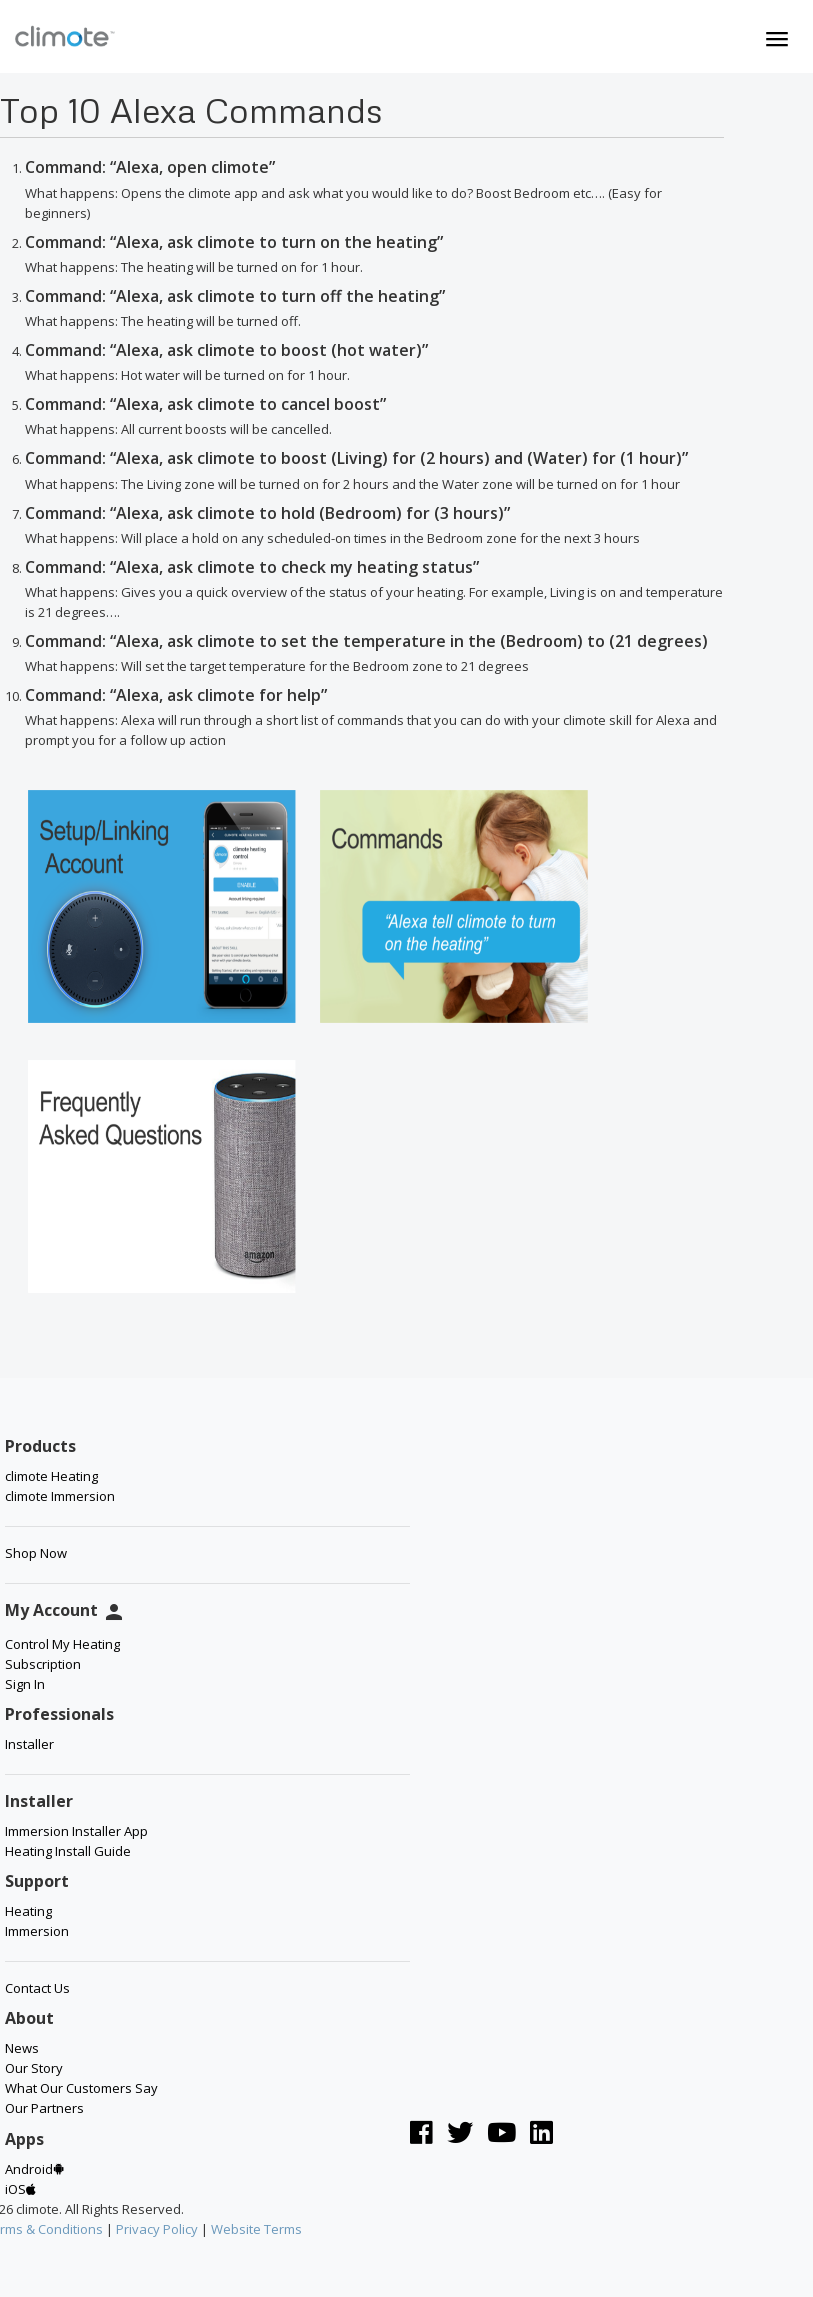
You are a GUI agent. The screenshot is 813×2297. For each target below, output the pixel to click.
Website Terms (256, 2229)
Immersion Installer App (76, 1831)
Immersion (37, 1931)
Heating (28, 1911)
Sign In (25, 1684)
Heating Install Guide (68, 1851)
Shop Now (36, 1553)
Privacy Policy (157, 2229)
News (22, 2048)
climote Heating (51, 1476)
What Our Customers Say (81, 2088)
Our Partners (44, 2108)
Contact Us (37, 1988)
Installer (29, 1744)
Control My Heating (62, 1644)
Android (34, 2169)
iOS (20, 2189)
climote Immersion (60, 1496)
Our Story (34, 2068)
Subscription (43, 1664)
